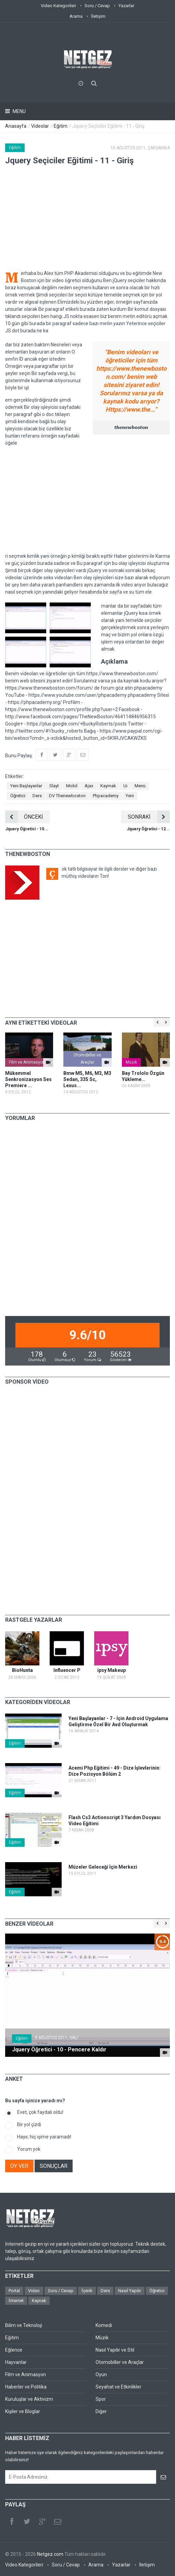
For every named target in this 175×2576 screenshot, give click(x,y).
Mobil (71, 785)
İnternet (16, 2300)
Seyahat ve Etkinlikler (118, 2387)
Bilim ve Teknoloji (23, 2325)
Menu (19, 111)
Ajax (89, 785)
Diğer (101, 2411)
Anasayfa (15, 126)
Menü (140, 785)
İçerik (87, 2290)
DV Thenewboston (67, 795)
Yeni (130, 795)
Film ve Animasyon (27, 1062)
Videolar (40, 126)
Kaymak (108, 785)
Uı (125, 785)
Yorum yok (28, 2149)
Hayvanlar (16, 2362)
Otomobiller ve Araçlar (87, 1059)
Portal (14, 2290)
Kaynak (39, 2300)
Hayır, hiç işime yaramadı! (44, 2136)
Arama (76, 16)
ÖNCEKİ (24, 817)
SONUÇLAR (53, 2166)
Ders (37, 795)
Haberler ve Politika (26, 2387)
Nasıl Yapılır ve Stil (115, 2350)
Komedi (104, 2325)
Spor (101, 2399)
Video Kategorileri (58, 5)
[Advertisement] (87, 500)
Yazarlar (126, 5)
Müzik (131, 1062)
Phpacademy (105, 795)
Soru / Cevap (97, 5)
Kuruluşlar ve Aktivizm (29, 2399)
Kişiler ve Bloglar (22, 2411)
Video (34, 2290)
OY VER (19, 2166)
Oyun (101, 2374)
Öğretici (17, 795)
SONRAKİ (149, 817)
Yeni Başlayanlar (26, 785)
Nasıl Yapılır (129, 2290)
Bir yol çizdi (29, 2124)
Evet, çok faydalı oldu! (40, 2112)
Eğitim (60, 126)
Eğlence (13, 2350)
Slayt (54, 785)
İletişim (98, 16)
